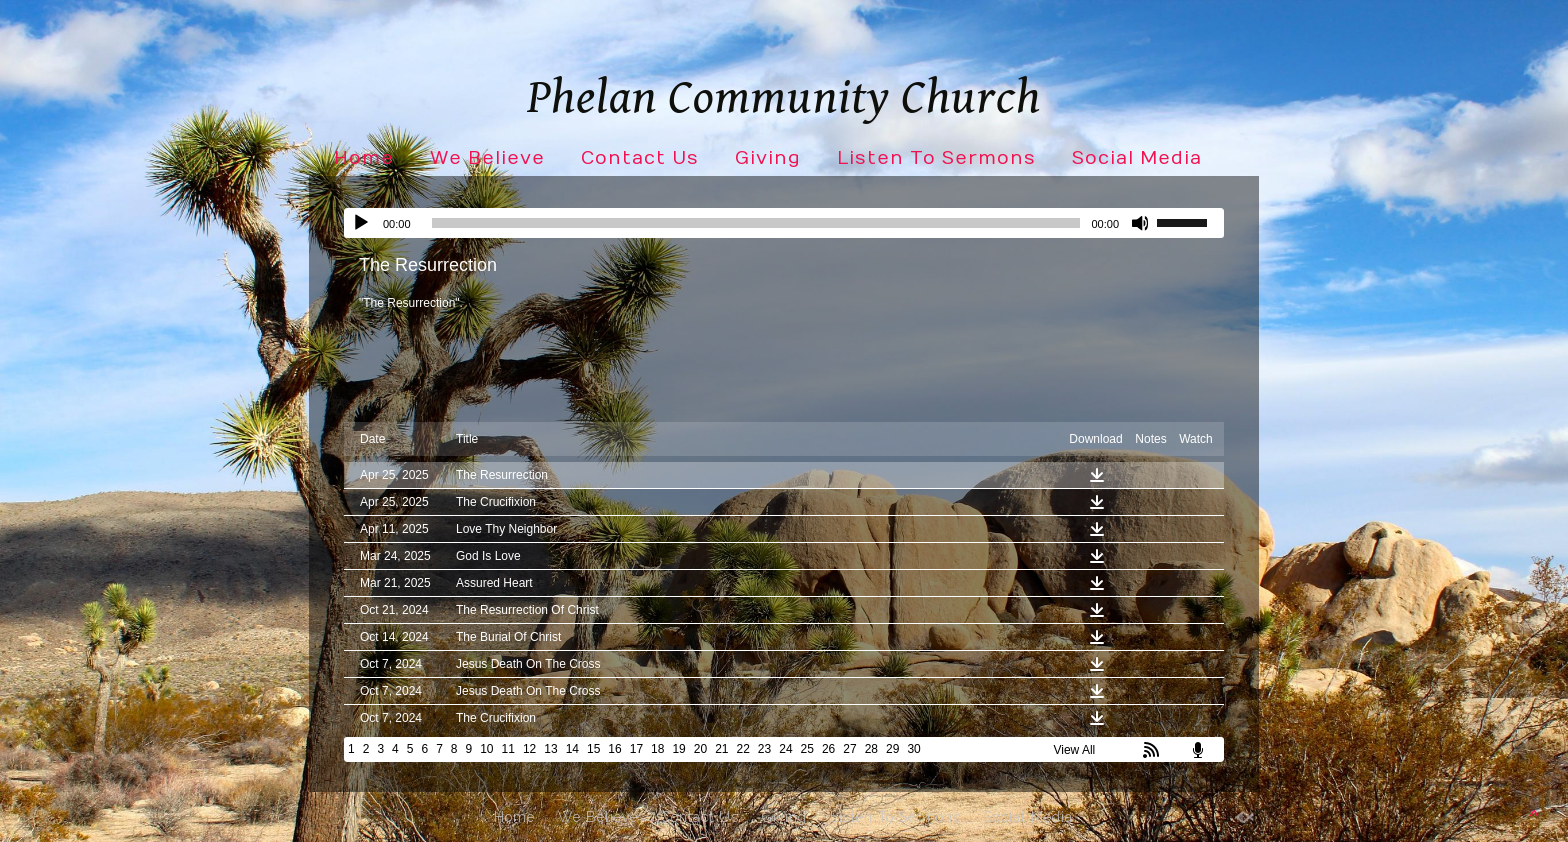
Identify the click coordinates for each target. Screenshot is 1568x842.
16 (614, 749)
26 (828, 749)
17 (636, 749)
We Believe (487, 158)
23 (764, 749)
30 (913, 749)
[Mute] (1141, 223)
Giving (768, 158)
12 (529, 749)
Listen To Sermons (936, 158)
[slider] (756, 223)
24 (785, 749)
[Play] (361, 223)
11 (508, 749)
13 (550, 749)
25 (807, 749)
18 (657, 749)
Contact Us (640, 158)
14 (572, 749)
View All (1074, 750)
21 (721, 749)
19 (678, 749)
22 (743, 749)
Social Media (1137, 158)
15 (593, 749)
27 (849, 749)
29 (892, 749)
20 (700, 749)
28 (871, 749)
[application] (784, 223)
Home (364, 158)
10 (486, 749)
